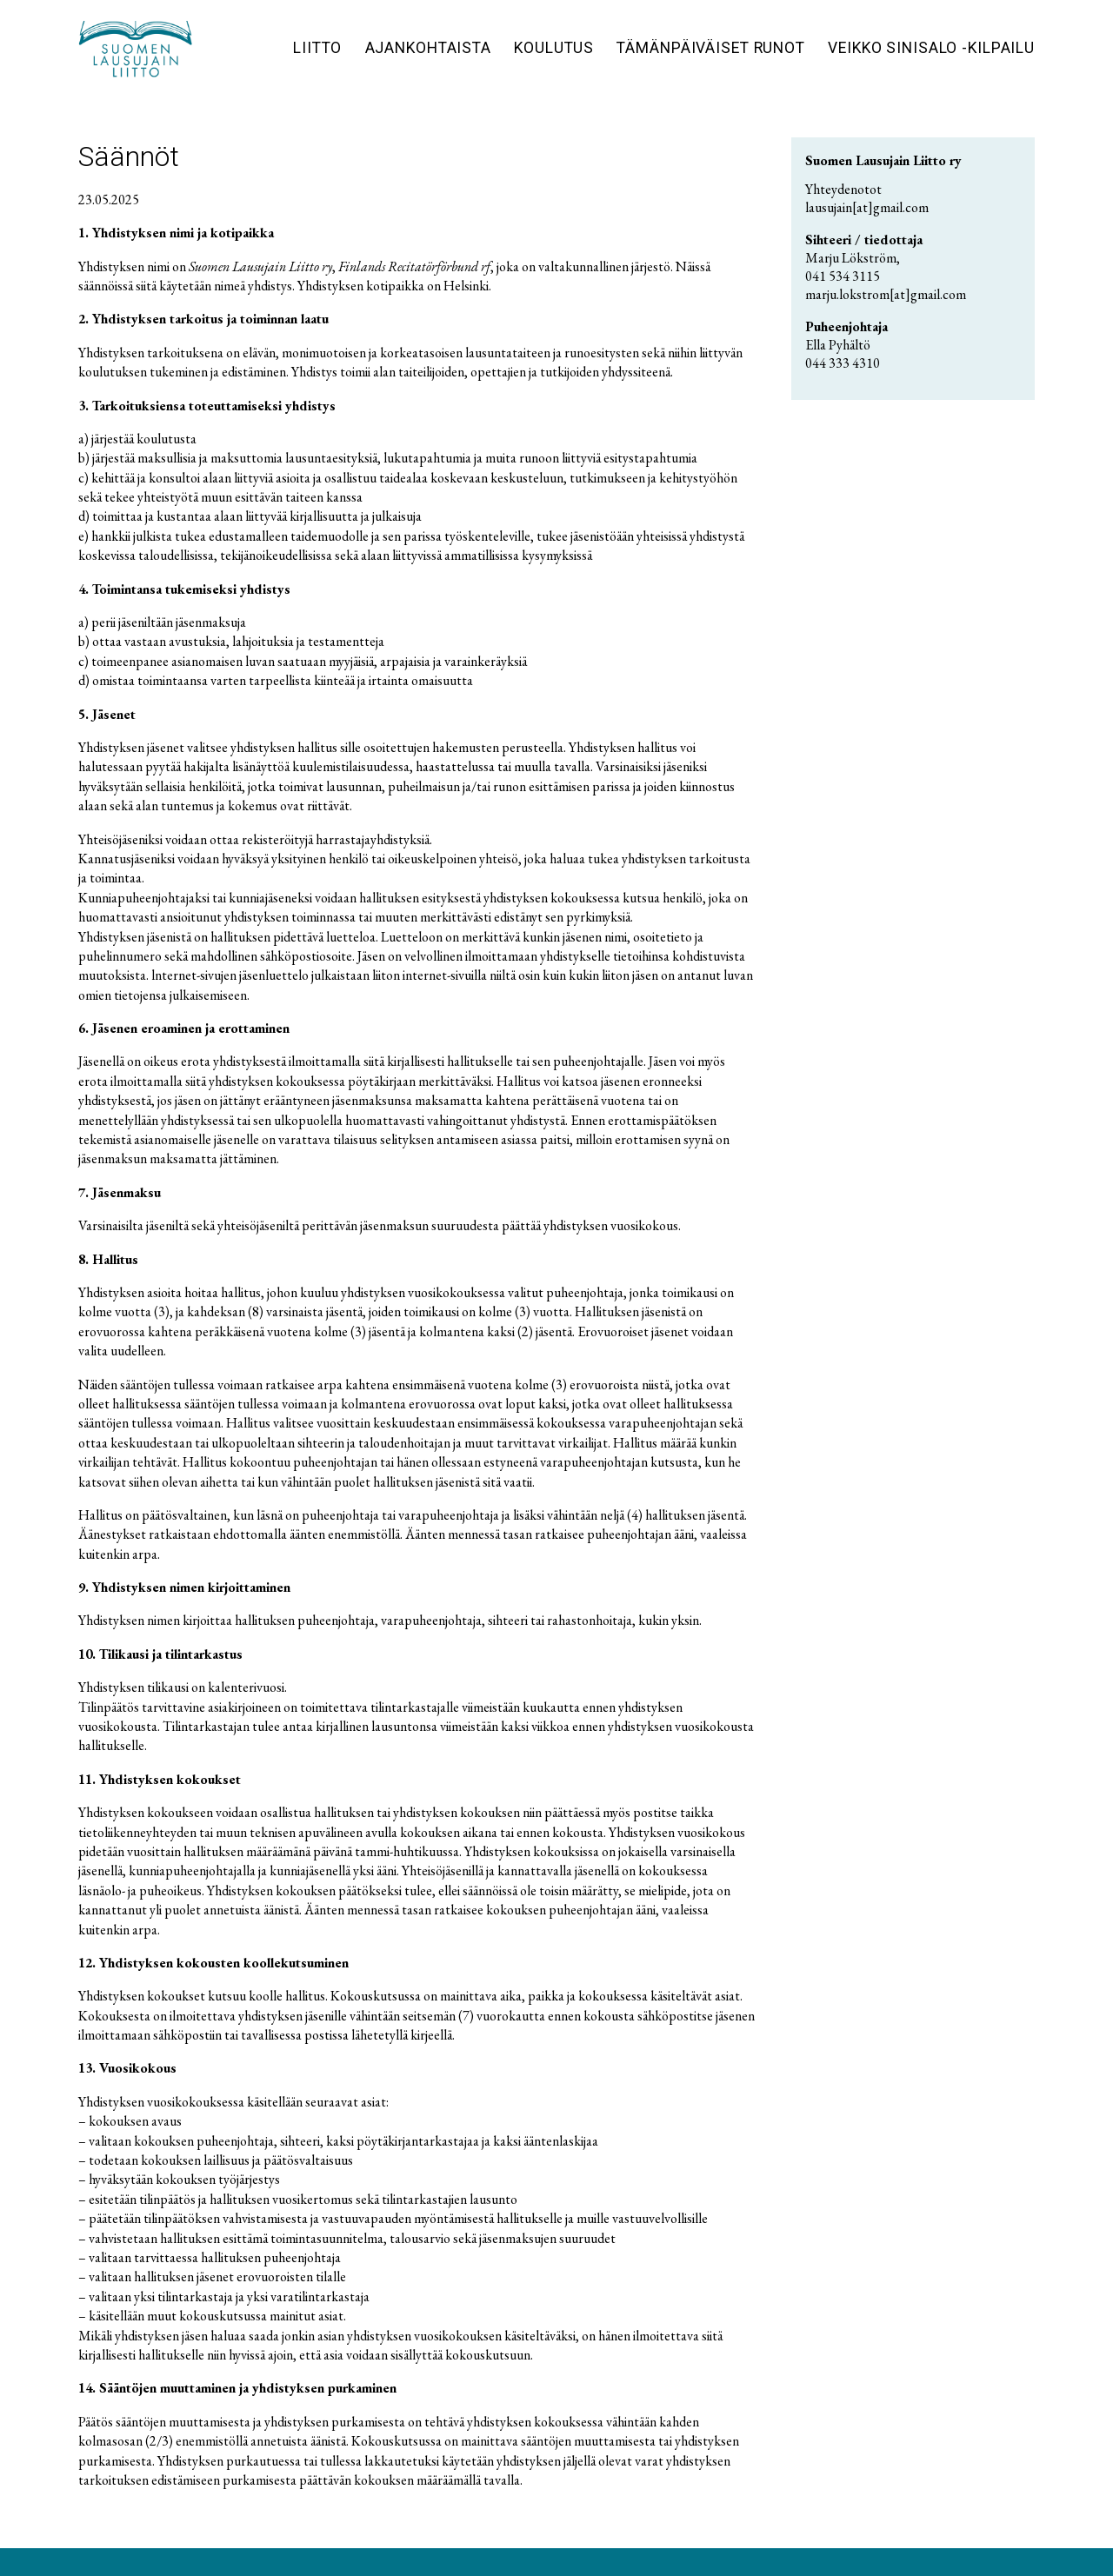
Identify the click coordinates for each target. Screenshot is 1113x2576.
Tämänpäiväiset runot (710, 48)
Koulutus (554, 48)
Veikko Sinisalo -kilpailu (931, 48)
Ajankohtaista (428, 48)
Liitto (317, 48)
